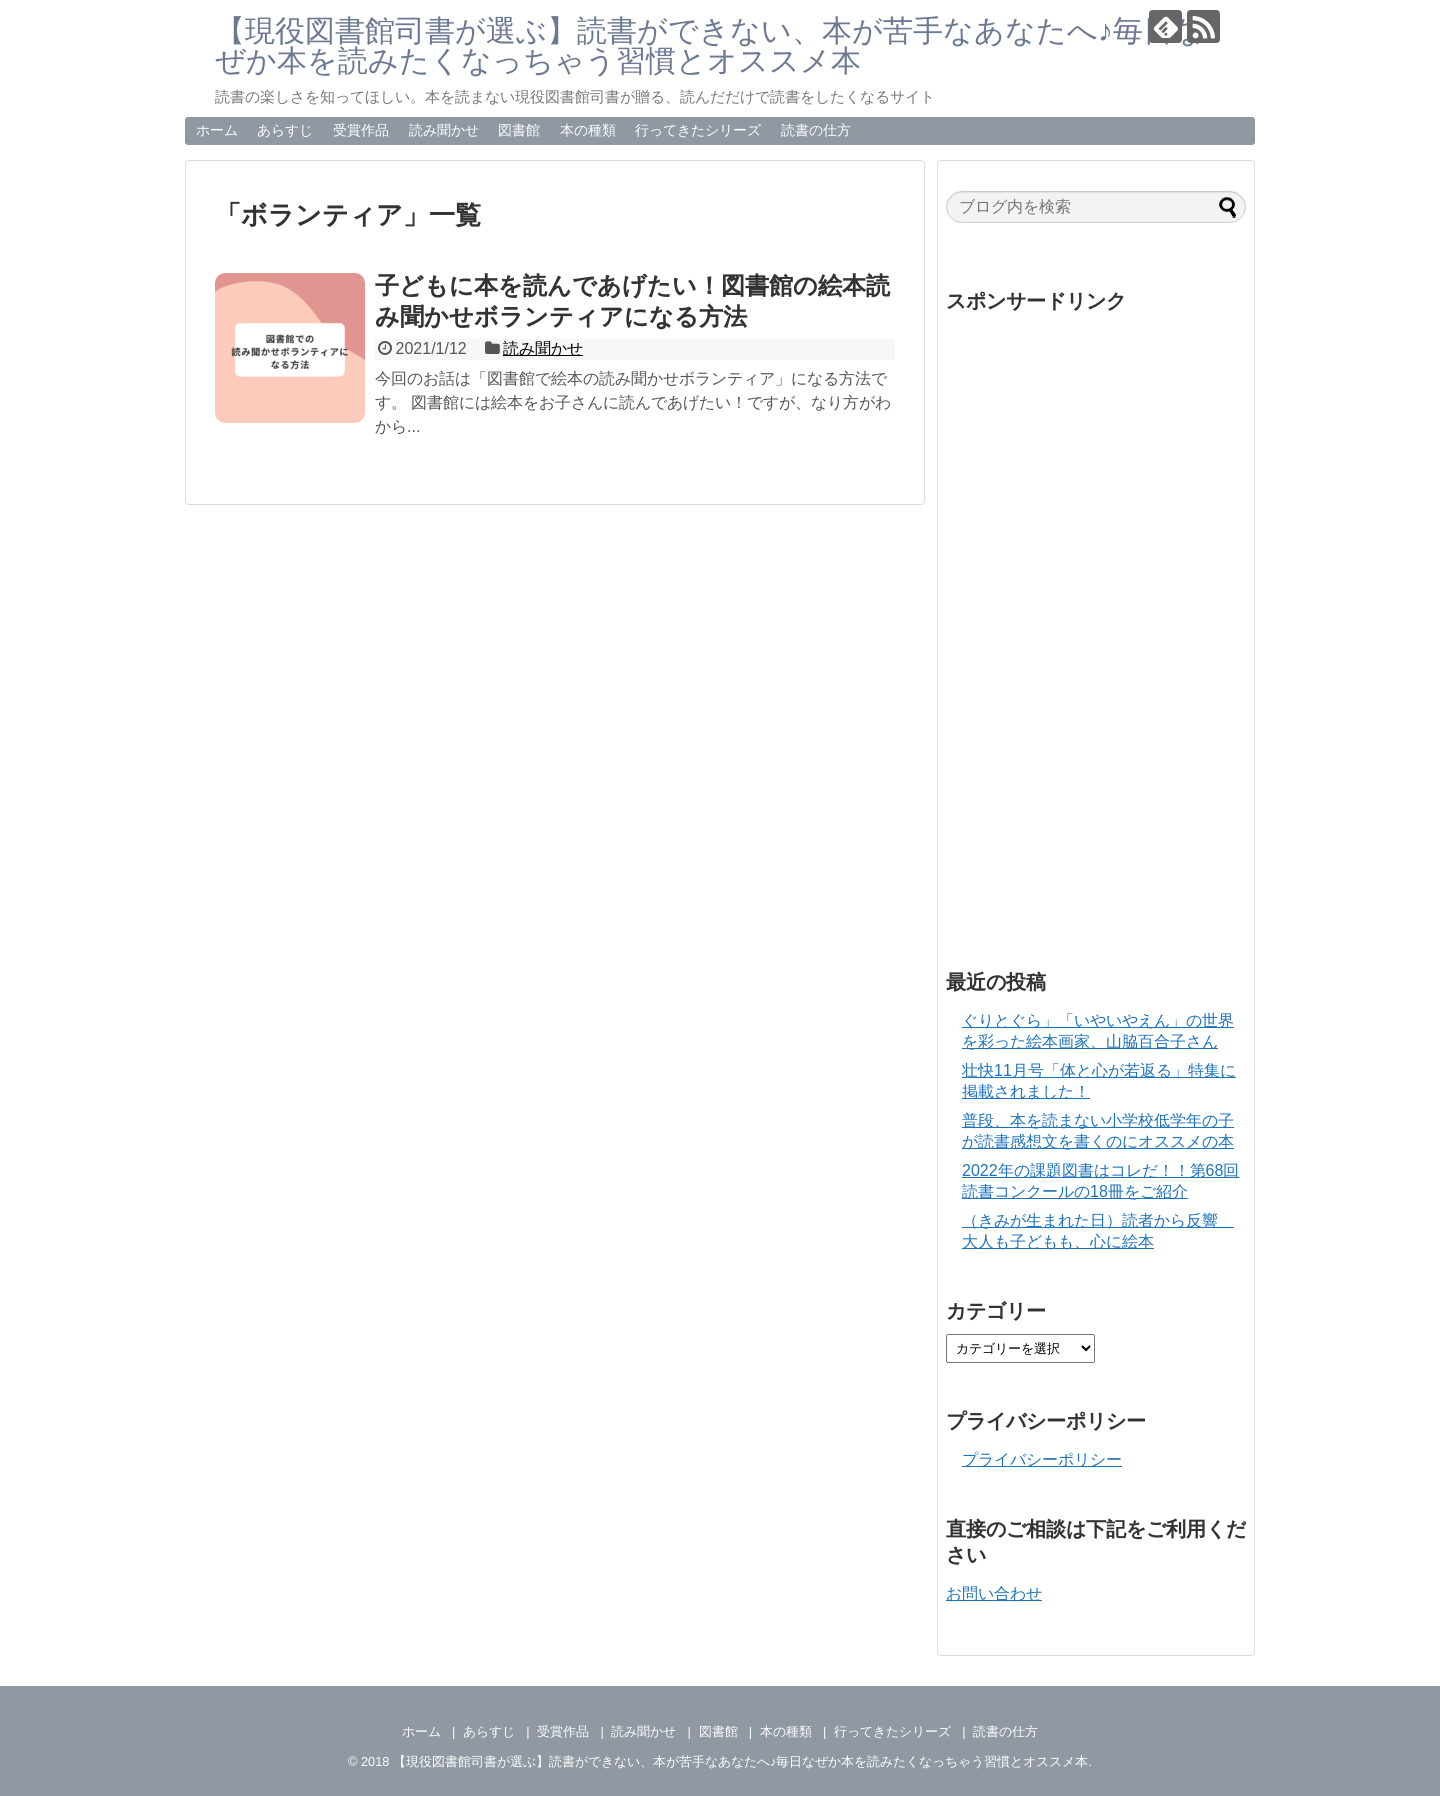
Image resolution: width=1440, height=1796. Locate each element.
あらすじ (285, 130)
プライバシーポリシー (1042, 1459)
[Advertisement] (1096, 624)
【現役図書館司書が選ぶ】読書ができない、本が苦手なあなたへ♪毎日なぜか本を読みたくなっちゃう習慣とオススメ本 (709, 45)
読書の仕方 (816, 130)
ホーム (217, 130)
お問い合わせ (994, 1593)
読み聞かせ (444, 130)
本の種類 (588, 130)
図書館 (519, 130)
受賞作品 (361, 130)
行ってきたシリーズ (698, 130)
